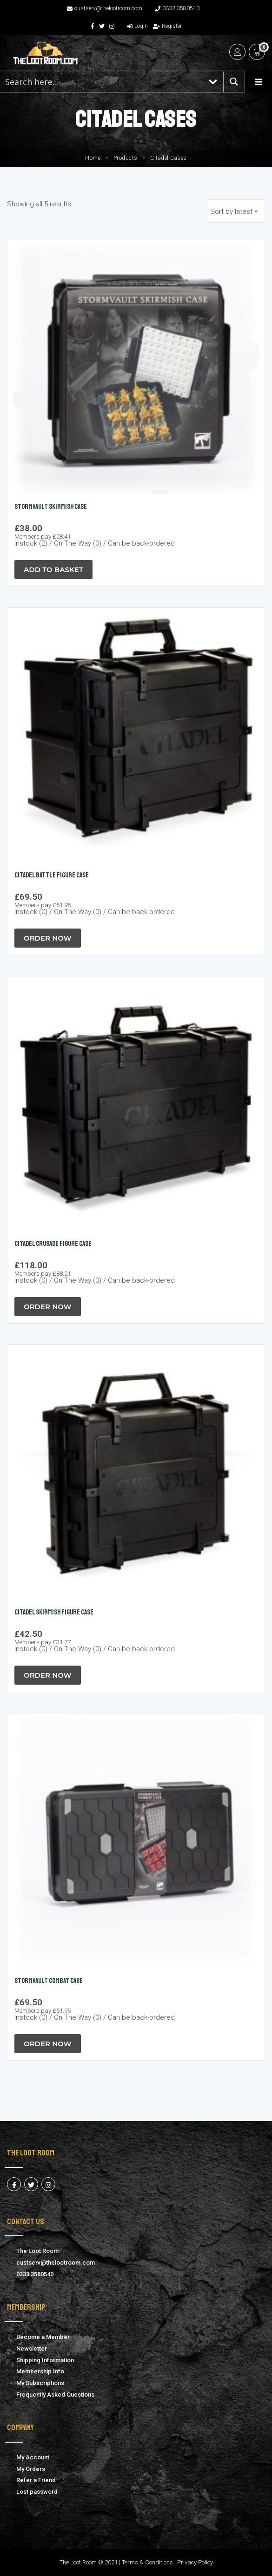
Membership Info (40, 2371)
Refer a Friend (36, 2480)
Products (125, 158)
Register (167, 26)
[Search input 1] (102, 81)
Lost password (37, 2491)
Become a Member (43, 2336)
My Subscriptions (40, 2382)
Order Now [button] (48, 938)
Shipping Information (45, 2360)
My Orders (30, 2468)
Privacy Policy (195, 2562)
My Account (32, 2457)
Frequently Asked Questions (55, 2394)
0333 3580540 (177, 8)
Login (137, 26)
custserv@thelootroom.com (104, 8)
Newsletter (31, 2348)
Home (92, 158)
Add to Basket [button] (53, 569)
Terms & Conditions (147, 2562)
